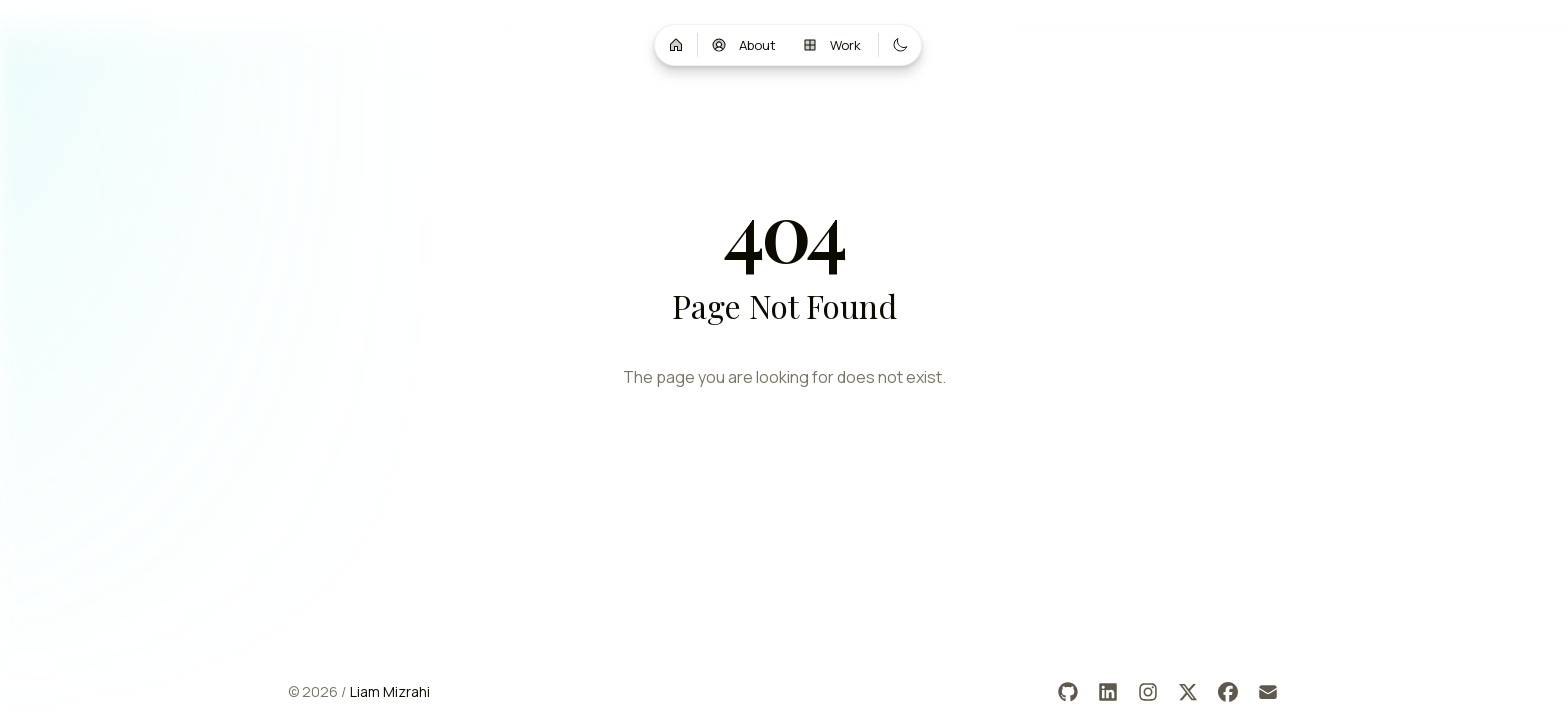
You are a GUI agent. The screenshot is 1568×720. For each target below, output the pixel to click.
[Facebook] (1228, 692)
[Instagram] (1148, 692)
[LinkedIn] (1108, 692)
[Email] (1268, 692)
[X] (1188, 692)
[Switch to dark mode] (900, 45)
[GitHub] (1068, 692)
